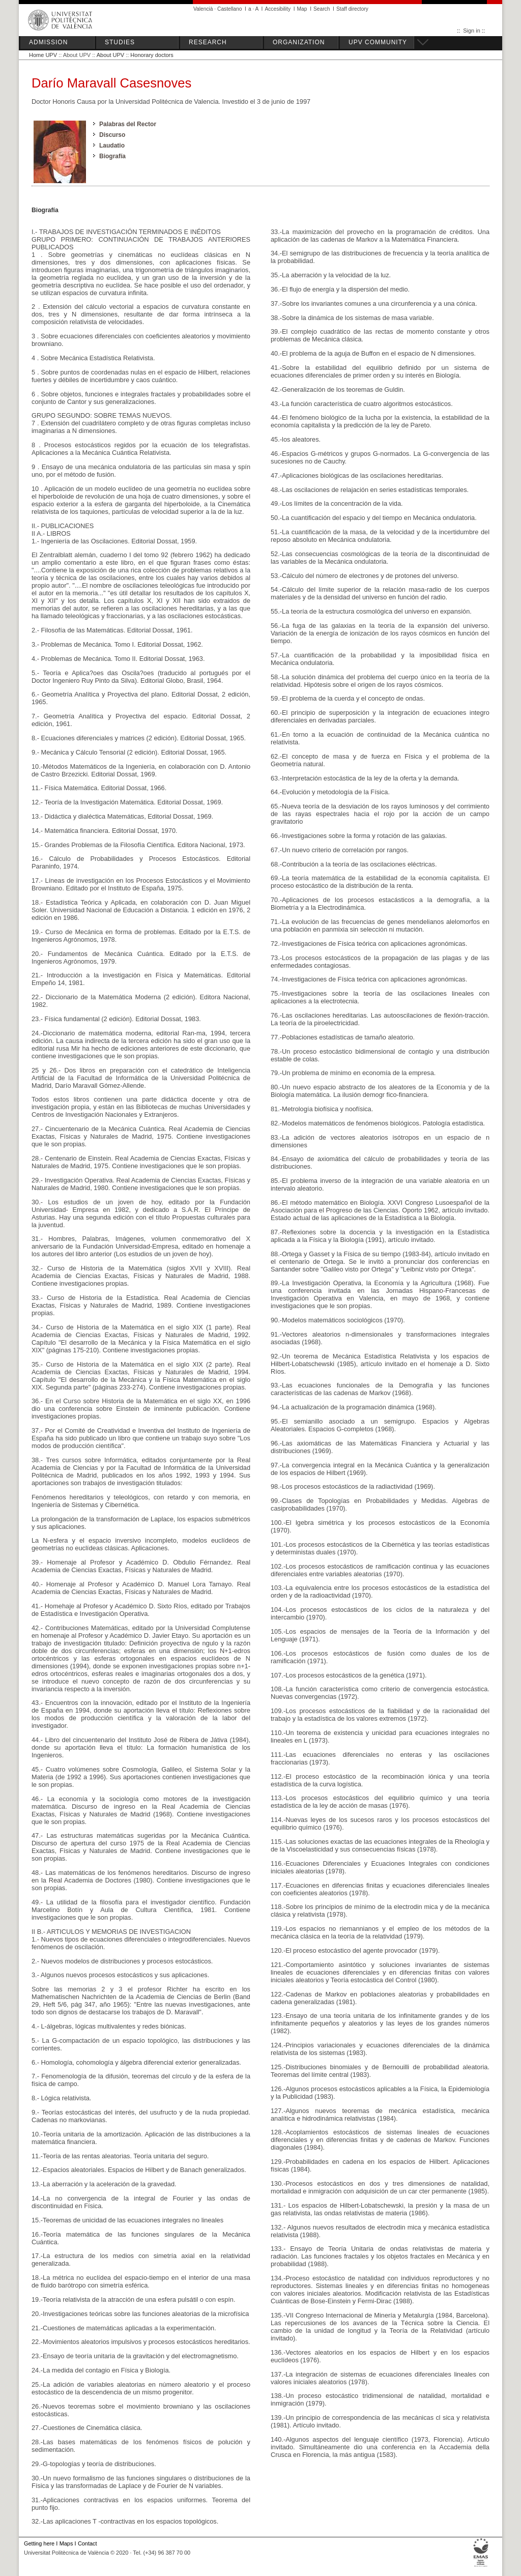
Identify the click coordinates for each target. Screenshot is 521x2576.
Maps (66, 2543)
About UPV (110, 55)
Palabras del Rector (127, 124)
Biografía (112, 156)
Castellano (229, 9)
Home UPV (43, 55)
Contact (87, 2543)
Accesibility (278, 9)
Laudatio (112, 145)
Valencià (203, 9)
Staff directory (352, 9)
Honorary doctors (151, 55)
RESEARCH (208, 42)
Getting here (39, 2543)
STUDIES (120, 42)
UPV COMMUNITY (378, 42)
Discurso (112, 134)
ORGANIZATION (299, 42)
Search (321, 9)
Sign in (471, 30)
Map (302, 9)
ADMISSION (48, 42)
